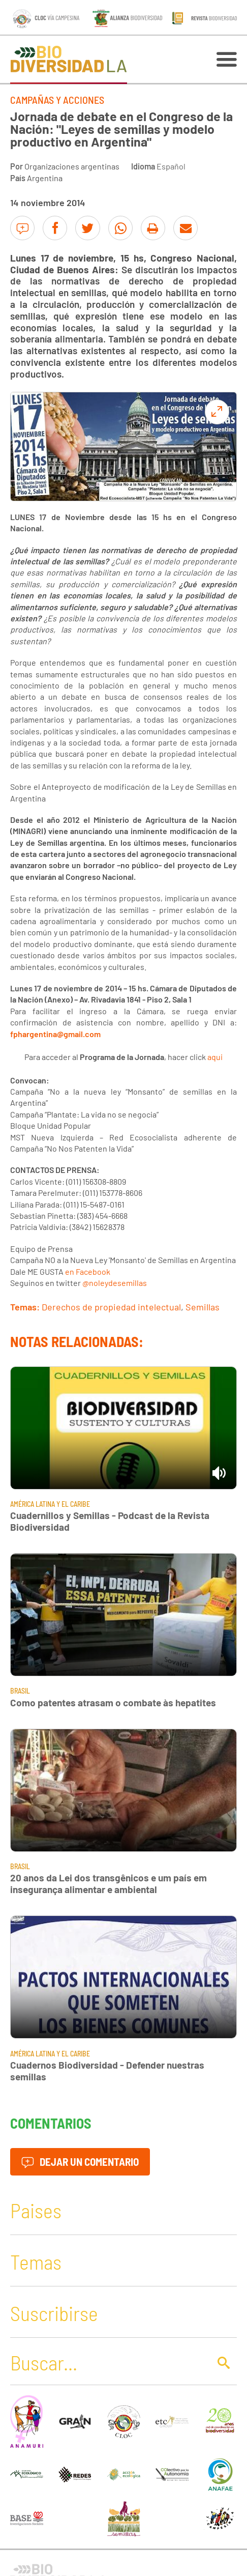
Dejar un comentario (80, 2161)
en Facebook (87, 1271)
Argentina (45, 178)
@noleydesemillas (114, 1282)
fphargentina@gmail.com (55, 1034)
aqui (215, 1057)
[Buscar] (107, 2362)
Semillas (203, 1306)
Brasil (20, 1690)
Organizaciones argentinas (71, 166)
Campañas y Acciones (57, 100)
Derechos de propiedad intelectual (111, 1306)
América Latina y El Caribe (50, 1504)
